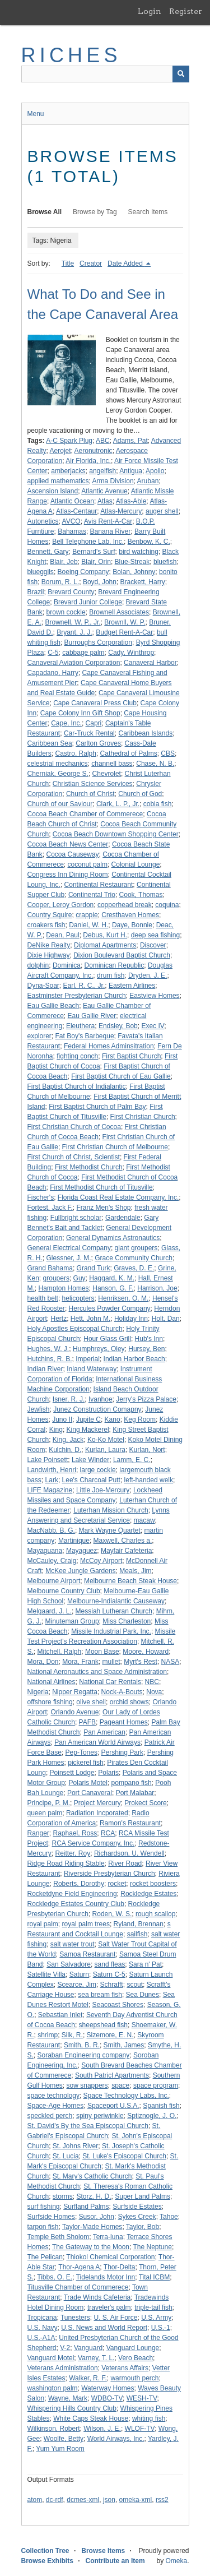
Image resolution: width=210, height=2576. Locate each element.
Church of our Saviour (60, 804)
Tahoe (169, 2217)
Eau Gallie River (92, 1016)
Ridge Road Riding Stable (66, 1863)
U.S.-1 (160, 2328)
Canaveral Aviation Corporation (73, 663)
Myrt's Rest (140, 1662)
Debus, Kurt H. (105, 935)
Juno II (62, 1419)
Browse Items (103, 2551)
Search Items (148, 212)
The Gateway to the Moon (90, 2247)
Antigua (130, 471)
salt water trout (72, 1944)
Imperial (88, 1359)
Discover (153, 945)
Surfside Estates (137, 2206)
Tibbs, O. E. (54, 2277)
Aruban (148, 481)
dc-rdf (54, 2500)
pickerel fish (85, 1762)
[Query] (105, 74)
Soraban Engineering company (84, 2055)
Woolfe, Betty (63, 2439)
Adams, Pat (130, 441)
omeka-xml (135, 2500)
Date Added (126, 263)
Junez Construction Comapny (97, 1409)
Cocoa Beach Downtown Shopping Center (116, 834)
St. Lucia (66, 2156)
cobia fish (157, 804)
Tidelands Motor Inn (106, 2277)
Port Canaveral (89, 1793)
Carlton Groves (98, 743)
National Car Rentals (110, 1682)
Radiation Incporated (97, 1813)
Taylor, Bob (142, 2227)
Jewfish (38, 1409)
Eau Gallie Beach (53, 1006)
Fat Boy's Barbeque (84, 1036)
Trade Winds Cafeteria (97, 2297)
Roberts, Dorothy (78, 1884)
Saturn (79, 1974)
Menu (35, 114)
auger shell (162, 511)
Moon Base (102, 1651)
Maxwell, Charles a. (123, 1540)
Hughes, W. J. (48, 1349)
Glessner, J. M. (68, 1258)
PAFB (87, 1722)
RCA (108, 1833)
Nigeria (38, 1692)
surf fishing (43, 2206)
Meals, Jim (135, 1571)
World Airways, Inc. (115, 2439)
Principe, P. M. (48, 1803)
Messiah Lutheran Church (114, 1611)
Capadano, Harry (52, 673)
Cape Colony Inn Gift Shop (80, 713)
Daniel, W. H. (88, 925)
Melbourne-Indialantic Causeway (116, 1601)
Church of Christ (90, 794)
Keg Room (140, 1419)
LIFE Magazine (50, 1490)
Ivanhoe (100, 1399)
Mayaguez (81, 1551)
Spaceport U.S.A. (113, 2106)
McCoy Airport (101, 1561)
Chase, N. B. (155, 763)
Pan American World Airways (97, 1742)
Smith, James (124, 2045)
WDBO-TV (107, 2398)
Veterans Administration (62, 2368)
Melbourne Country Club (63, 1591)
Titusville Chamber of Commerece (78, 2287)
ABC (103, 441)
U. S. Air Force (115, 2317)
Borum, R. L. (60, 582)
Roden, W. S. (112, 1914)
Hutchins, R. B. (49, 1359)
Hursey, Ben (146, 1349)
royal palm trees (86, 1924)
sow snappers (87, 2085)
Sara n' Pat (145, 1964)
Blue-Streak (132, 562)
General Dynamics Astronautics (113, 1238)
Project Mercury (97, 1803)
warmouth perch (134, 2378)
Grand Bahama (50, 1268)
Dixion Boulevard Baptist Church (121, 955)
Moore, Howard (146, 1651)
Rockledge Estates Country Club (75, 1904)
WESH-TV (142, 2398)
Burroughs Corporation (98, 642)
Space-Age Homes (55, 2106)
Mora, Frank (80, 1662)
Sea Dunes (142, 1995)
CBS (168, 753)
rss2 (162, 2500)
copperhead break (124, 905)
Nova (154, 1692)
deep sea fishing (155, 935)
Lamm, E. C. (132, 1460)
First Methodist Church (89, 1167)
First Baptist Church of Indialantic (76, 1086)
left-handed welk (148, 1480)
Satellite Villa (46, 1974)
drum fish (110, 975)
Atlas (105, 501)
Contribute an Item (115, 2561)
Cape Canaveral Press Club (95, 703)
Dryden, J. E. (147, 975)
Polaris (108, 1773)
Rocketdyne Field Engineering (72, 1894)
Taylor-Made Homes (92, 2227)
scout (135, 1984)
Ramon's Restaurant (130, 1823)
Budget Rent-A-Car (124, 632)
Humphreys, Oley (99, 1349)
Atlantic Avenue (104, 491)
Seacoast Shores (117, 2005)
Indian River (45, 1369)
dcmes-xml (83, 2500)
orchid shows (129, 1702)
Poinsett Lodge (72, 1773)
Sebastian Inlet (60, 2015)
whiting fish (148, 2418)
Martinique (74, 1540)
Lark (51, 1480)
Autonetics (43, 521)
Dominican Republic (114, 965)
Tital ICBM (154, 2277)
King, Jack (68, 1440)
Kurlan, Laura (105, 1450)
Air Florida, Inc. (88, 461)
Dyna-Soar (43, 985)
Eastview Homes (154, 996)
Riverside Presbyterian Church (109, 1873)
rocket (117, 1884)
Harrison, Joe (157, 1288)
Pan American (104, 1732)
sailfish (137, 1934)
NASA (170, 1662)
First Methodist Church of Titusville (101, 1187)
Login (149, 11)
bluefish (164, 562)
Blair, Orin (96, 562)
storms (63, 2196)
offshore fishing (50, 1702)
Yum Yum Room (60, 2449)
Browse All (44, 212)
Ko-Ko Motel (105, 1440)
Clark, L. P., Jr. (117, 804)
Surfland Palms (86, 2206)
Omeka (176, 2561)
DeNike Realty (49, 945)
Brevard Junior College (88, 602)
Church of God (140, 794)
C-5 (53, 652)
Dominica (67, 965)
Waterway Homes (107, 2388)
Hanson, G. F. (112, 1288)
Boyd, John (99, 582)
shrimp (48, 2035)
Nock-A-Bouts (122, 1692)
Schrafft (111, 1984)
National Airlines (51, 1682)
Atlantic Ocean (72, 501)
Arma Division (113, 481)
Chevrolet (106, 774)
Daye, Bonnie (132, 925)
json (109, 2500)
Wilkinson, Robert (53, 2428)
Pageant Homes (124, 1722)
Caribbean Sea (49, 743)
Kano (112, 1419)
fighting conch (77, 1056)
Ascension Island (52, 491)
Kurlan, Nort (147, 1450)
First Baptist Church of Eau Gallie (120, 1076)
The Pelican (45, 2257)
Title (68, 263)
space (120, 2085)
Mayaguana (45, 1551)
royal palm (42, 1924)
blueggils (40, 572)
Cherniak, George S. (57, 774)
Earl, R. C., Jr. (84, 985)
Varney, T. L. (96, 2358)
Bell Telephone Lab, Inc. (88, 541)
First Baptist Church (131, 1056)
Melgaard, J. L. (49, 1611)
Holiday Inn (131, 1318)
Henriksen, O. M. (123, 1298)
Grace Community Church (133, 1258)
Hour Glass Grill (107, 1339)
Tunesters (75, 2317)
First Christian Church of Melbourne (115, 1147)
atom (35, 2500)
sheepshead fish (103, 2025)
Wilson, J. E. (102, 2428)
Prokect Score (145, 1803)
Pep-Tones (81, 1752)
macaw (144, 1520)
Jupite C (88, 1419)
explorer (39, 1036)
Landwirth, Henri (51, 1470)
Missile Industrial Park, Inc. (111, 1631)
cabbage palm (83, 652)
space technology (53, 2095)
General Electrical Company (69, 1248)
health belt (42, 1298)
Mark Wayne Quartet (110, 1530)
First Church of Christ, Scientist (73, 1157)
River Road (125, 1863)
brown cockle (66, 612)
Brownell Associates (119, 612)
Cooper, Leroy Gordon (60, 905)
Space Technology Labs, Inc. (126, 2095)
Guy (79, 1278)
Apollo (155, 471)
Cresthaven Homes (130, 915)
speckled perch (50, 2116)
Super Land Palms (142, 2196)
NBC (152, 1682)
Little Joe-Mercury (102, 1490)
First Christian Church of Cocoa (74, 1127)
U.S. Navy (42, 2328)
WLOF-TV (140, 2428)
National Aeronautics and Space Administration (97, 1672)
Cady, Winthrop (131, 652)
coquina (167, 905)
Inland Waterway (91, 1369)
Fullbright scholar (75, 1218)
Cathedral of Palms (128, 753)
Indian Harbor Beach (134, 1359)
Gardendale (123, 1218)
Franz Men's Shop (104, 1207)
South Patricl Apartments (112, 2075)
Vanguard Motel (50, 2358)
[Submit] (180, 74)
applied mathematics (58, 481)
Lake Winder (90, 1460)
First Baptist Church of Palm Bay (97, 1107)
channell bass (111, 763)
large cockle (98, 1470)
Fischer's (40, 1197)
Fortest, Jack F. (50, 1207)
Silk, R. (72, 2035)
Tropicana (42, 2317)
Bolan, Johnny (134, 572)
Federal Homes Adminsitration (109, 1046)
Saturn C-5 (109, 1974)
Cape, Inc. (66, 723)
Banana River (110, 531)
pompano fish (131, 1783)
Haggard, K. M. (111, 1278)
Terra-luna (108, 2237)
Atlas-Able (131, 501)
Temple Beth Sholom (58, 2237)
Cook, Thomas (141, 895)
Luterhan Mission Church (110, 1510)
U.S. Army (156, 2317)
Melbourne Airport (54, 1581)
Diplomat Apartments (105, 945)
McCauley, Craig (52, 1561)
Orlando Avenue (75, 1712)
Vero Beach (135, 2358)
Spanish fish (161, 2106)
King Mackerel (88, 1429)
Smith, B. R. (82, 2045)
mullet (111, 1662)
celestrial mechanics (57, 763)
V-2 (65, 2348)
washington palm (52, 2388)
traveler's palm (109, 2307)
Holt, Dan (166, 1318)
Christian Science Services (93, 784)
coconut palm (88, 864)
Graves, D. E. (134, 1268)
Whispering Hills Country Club (71, 2408)
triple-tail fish (153, 2307)
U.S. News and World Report (104, 2328)
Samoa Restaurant (87, 1954)
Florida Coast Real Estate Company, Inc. (118, 1197)
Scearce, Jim (77, 1984)
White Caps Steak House (90, 2418)
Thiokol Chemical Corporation (110, 2257)
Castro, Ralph (75, 753)
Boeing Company (83, 572)
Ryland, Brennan (139, 1924)
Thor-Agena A (79, 2267)
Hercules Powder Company (110, 1308)
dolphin (38, 965)
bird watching (138, 552)
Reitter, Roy (73, 1853)
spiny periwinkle (100, 2116)
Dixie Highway (48, 955)
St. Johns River (75, 2146)
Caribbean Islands (145, 733)
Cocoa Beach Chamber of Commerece (85, 814)
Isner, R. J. (69, 1399)
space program (155, 2085)
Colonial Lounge (135, 864)
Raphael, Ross (75, 1833)
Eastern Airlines (132, 985)
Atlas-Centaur (76, 511)
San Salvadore (68, 1964)
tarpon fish (43, 2227)
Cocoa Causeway (72, 854)
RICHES (71, 55)
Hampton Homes (64, 1288)
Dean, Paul (62, 935)
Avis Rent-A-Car (108, 521)
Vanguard (88, 2348)
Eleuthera (80, 1026)
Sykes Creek (137, 2217)
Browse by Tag (95, 212)
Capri (94, 723)
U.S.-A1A (41, 2338)
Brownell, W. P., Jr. (73, 622)
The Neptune (152, 2247)
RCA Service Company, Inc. (93, 1843)
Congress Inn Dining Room (67, 874)
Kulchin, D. (65, 1450)
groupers (56, 1278)
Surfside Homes (51, 2217)
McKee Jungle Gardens (80, 1571)
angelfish (102, 471)
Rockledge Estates (148, 1894)
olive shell (91, 1702)
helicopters (78, 1298)
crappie (86, 915)
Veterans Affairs (124, 2368)
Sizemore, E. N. (110, 2035)
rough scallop (155, 1914)
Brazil (35, 592)
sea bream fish (100, 1995)
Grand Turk (93, 1268)
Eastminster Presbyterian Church (76, 996)
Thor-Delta (120, 2267)
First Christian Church (142, 1117)
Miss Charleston (126, 1621)
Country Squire (49, 915)
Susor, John (96, 2217)
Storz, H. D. (94, 2196)
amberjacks (68, 471)
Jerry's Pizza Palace (146, 1399)
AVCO (71, 521)
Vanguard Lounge (133, 2348)
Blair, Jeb (63, 562)
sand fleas (110, 1964)
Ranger (38, 1833)
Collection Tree (45, 2551)
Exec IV (152, 1026)
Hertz (59, 1318)
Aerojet (60, 451)
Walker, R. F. (88, 2378)
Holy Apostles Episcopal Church (75, 1329)
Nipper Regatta (74, 1692)
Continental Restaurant (98, 885)
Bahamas (72, 531)
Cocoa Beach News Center (68, 844)
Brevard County (71, 592)
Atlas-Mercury (121, 511)
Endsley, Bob (118, 1026)
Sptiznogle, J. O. (151, 2116)
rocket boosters (153, 1884)
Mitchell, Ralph (60, 1651)
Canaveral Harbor (150, 663)
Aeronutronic (93, 451)
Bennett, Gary (48, 552)
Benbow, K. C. (149, 541)
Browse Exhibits (47, 2561)
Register (185, 11)
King (56, 1429)
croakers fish (46, 925)
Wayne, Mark (67, 2398)
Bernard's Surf (93, 552)
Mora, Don (43, 1662)
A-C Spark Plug (69, 441)
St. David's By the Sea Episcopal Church (87, 2126)
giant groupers (136, 1248)
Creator (91, 263)
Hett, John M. (90, 1318)
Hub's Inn (149, 1339)
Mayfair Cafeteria (126, 1551)
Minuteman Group (72, 1621)
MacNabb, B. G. (51, 1530)
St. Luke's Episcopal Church (124, 2156)
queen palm (45, 1813)
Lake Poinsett (47, 1460)
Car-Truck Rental (89, 733)
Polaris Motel (88, 1783)
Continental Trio (91, 895)
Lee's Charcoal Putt (91, 1480)
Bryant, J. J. (74, 632)
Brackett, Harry (142, 582)
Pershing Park (122, 1752)
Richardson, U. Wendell (129, 1853)
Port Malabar (135, 1793)
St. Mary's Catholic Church (92, 2176)
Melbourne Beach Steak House (130, 1581)
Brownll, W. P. (124, 622)
